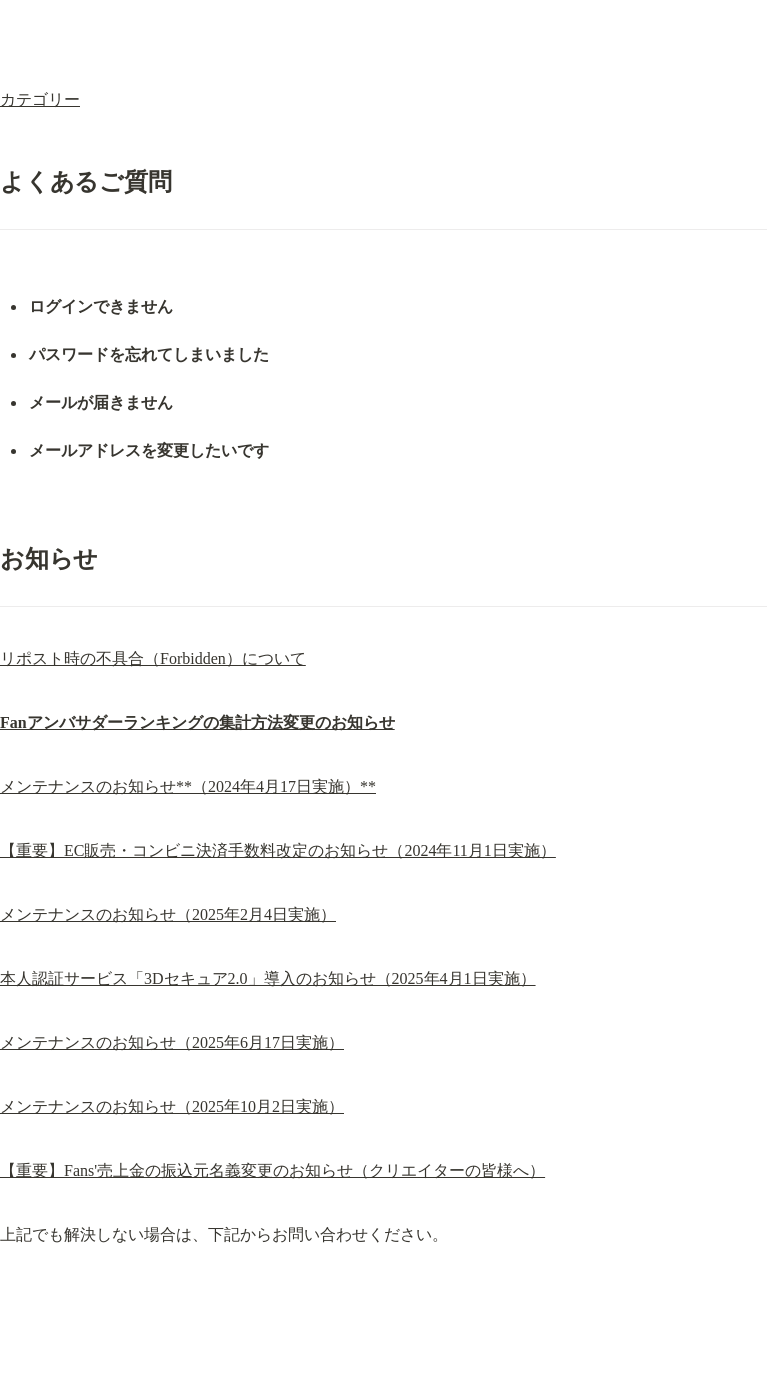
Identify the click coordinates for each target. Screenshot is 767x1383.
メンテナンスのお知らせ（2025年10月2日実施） (172, 1106)
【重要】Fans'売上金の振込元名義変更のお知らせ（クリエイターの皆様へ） (272, 1170)
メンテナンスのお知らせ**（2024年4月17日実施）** (188, 786)
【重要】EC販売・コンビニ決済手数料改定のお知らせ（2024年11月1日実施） (278, 850)
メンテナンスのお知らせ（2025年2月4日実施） (168, 914)
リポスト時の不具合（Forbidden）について (153, 658)
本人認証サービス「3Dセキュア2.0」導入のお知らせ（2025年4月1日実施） (268, 978)
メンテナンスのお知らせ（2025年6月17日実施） (172, 1042)
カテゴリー (40, 99)
